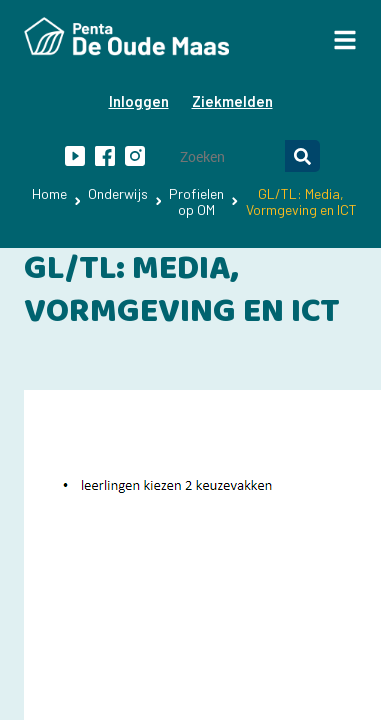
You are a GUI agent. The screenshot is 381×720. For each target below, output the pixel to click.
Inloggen (139, 101)
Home (49, 193)
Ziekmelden (232, 101)
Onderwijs (118, 193)
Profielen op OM (196, 201)
